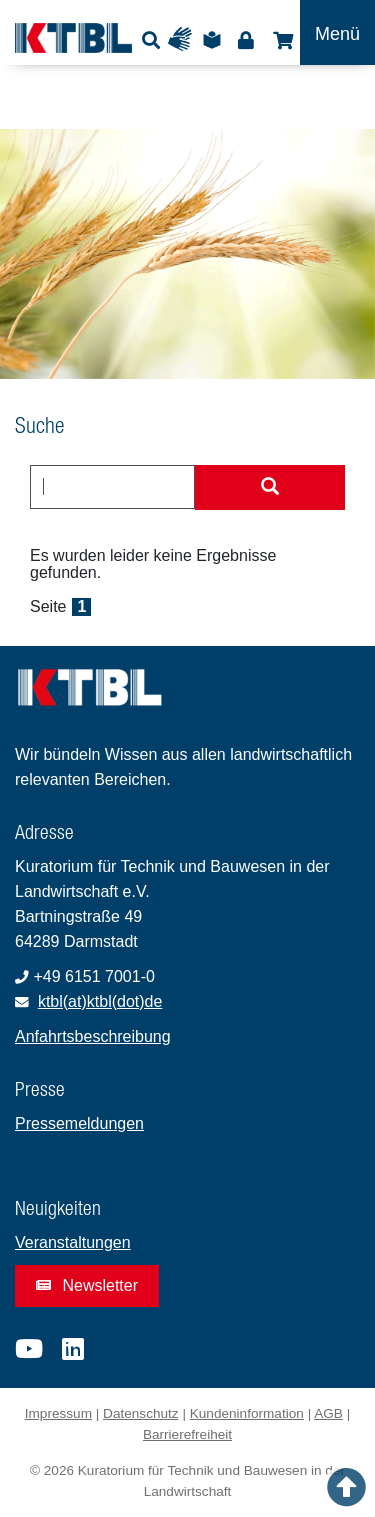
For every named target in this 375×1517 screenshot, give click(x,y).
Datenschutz (141, 1413)
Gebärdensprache (184, 39)
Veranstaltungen (73, 1242)
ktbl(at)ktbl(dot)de (100, 1001)
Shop (280, 39)
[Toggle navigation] (337, 32)
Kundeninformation (247, 1413)
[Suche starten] (270, 488)
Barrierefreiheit (187, 1434)
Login (245, 39)
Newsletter (87, 1285)
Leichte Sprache (215, 39)
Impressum (58, 1413)
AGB (328, 1413)
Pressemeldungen (79, 1123)
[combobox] (112, 487)
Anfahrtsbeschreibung (93, 1036)
